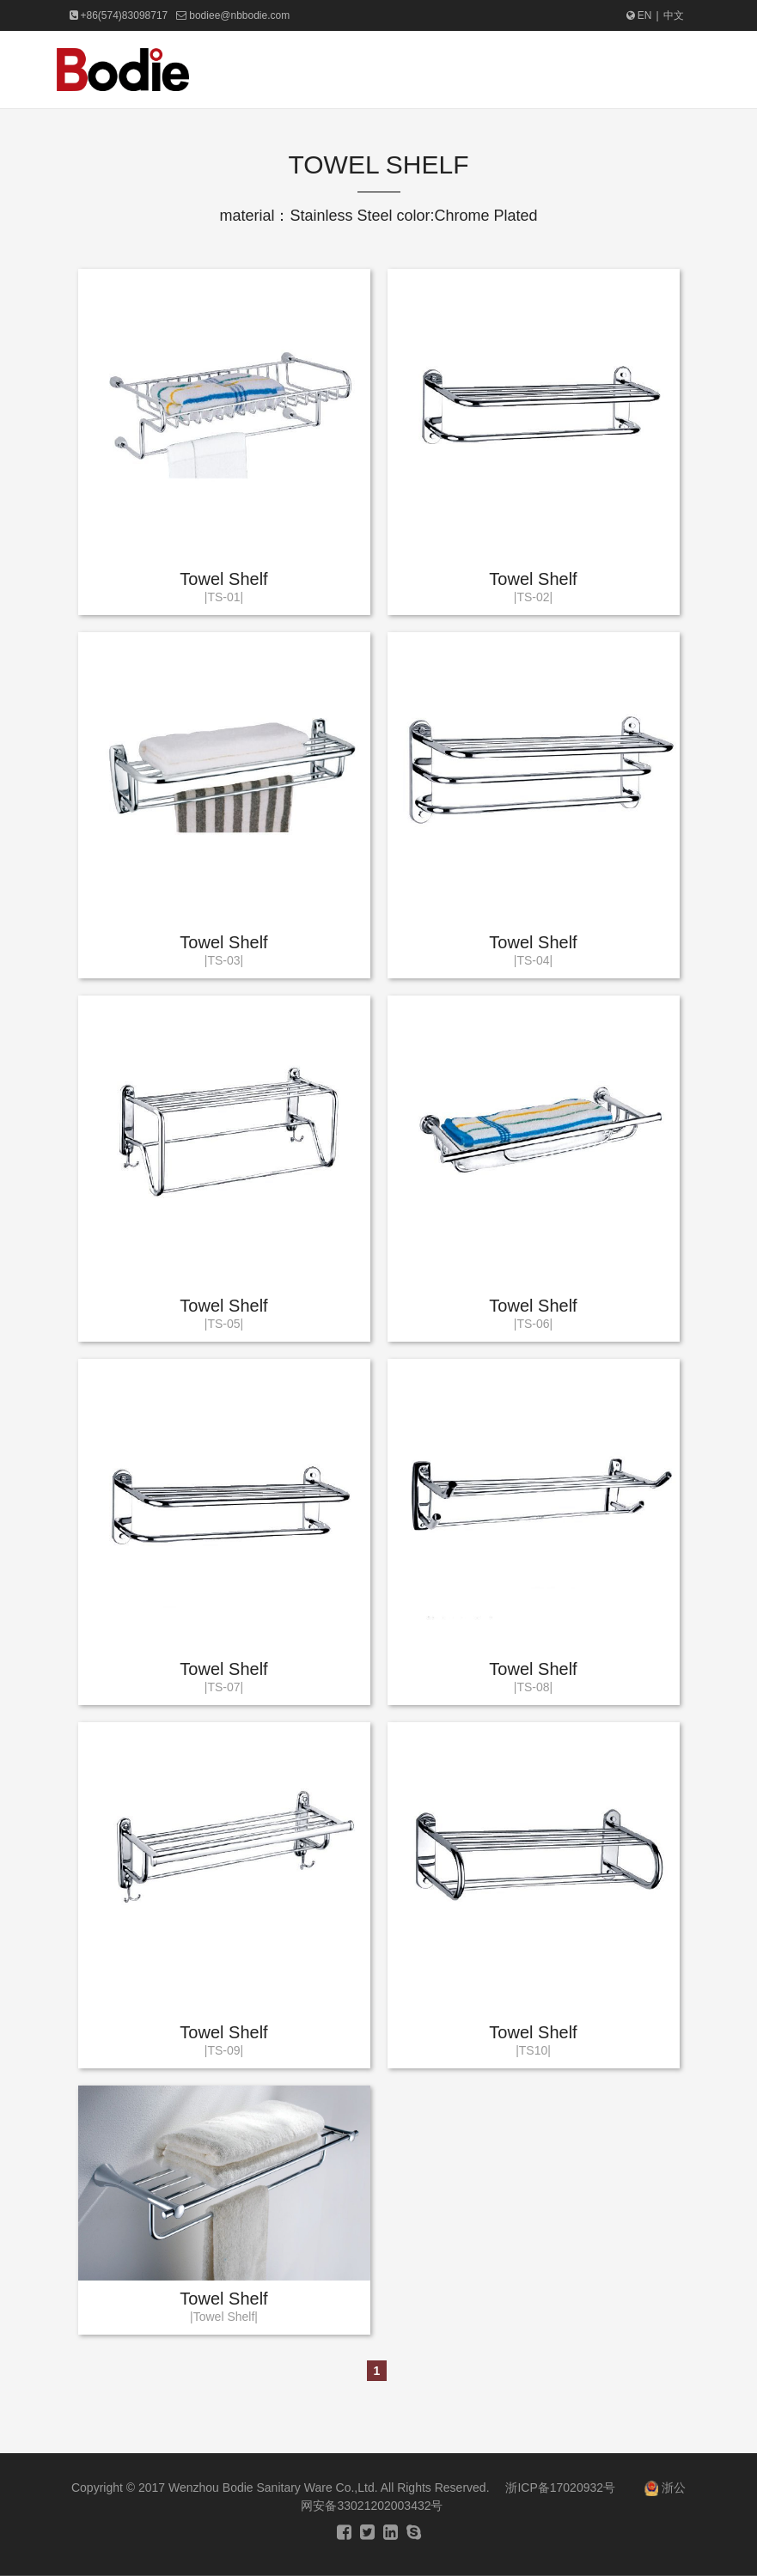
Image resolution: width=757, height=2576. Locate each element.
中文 (673, 15)
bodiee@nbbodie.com (239, 15)
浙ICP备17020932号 (560, 2487)
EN (639, 15)
